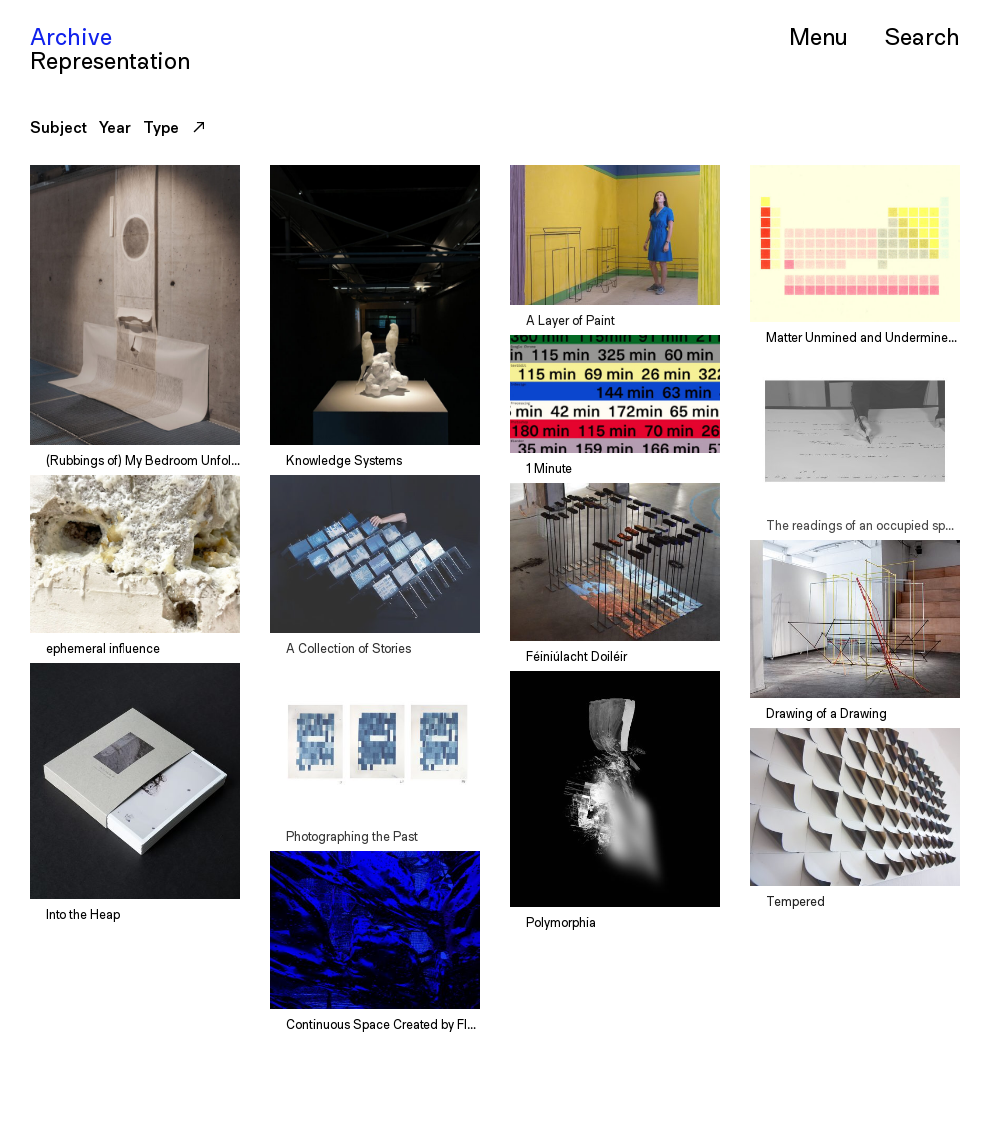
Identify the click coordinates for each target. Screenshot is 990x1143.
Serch (922, 35)
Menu (818, 36)
